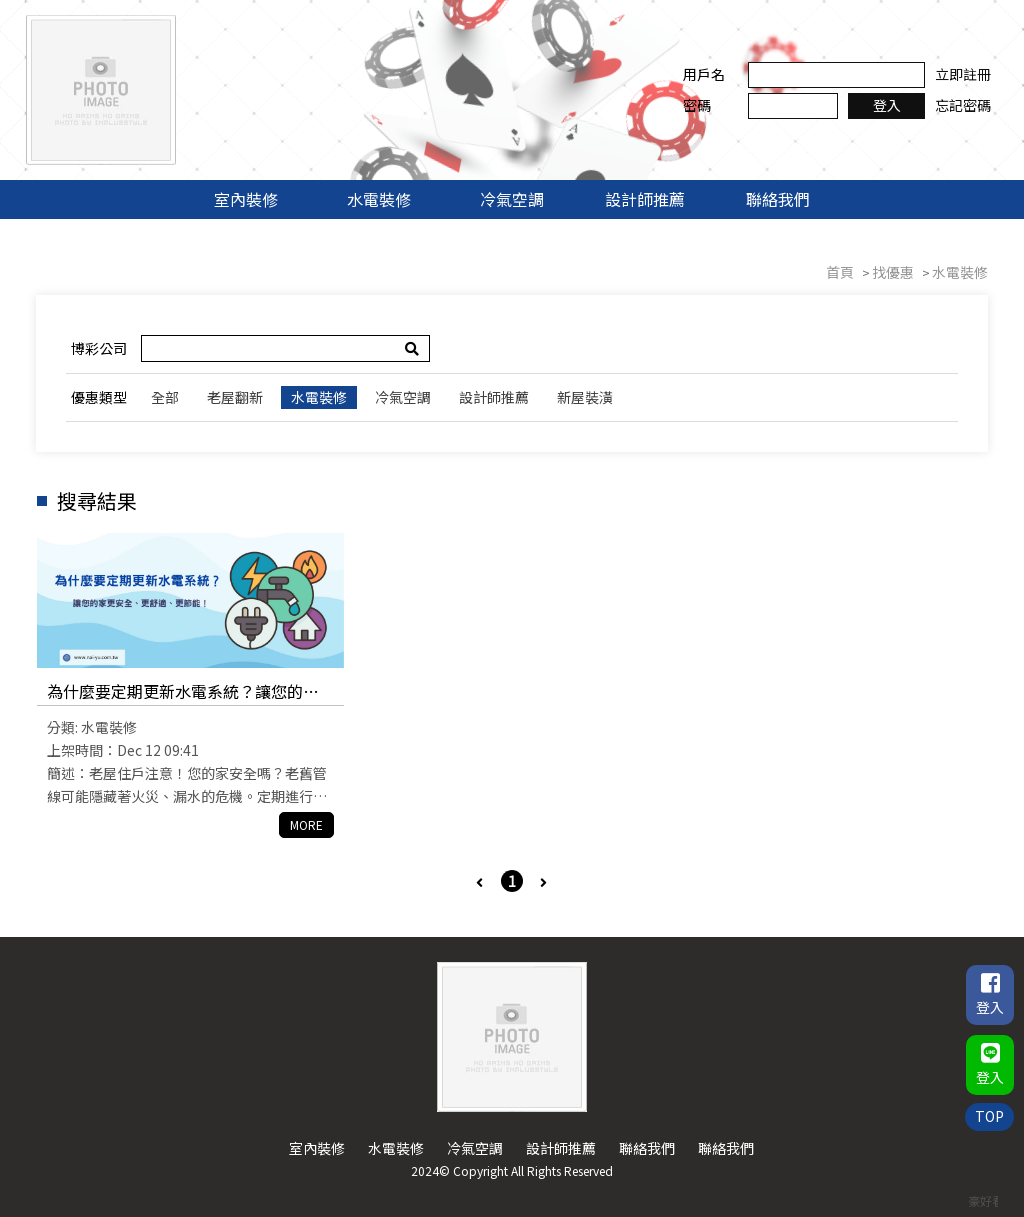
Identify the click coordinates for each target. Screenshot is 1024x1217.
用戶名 (704, 74)
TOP (989, 1116)
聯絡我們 (778, 199)
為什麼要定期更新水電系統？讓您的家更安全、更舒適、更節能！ (183, 692)
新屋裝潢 (585, 397)
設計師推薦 (645, 199)
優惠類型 (99, 397)
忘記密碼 (963, 105)
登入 (887, 105)
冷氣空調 (512, 199)
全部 (165, 397)
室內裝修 (246, 199)
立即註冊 (963, 74)
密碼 (697, 105)
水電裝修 (379, 199)
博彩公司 (99, 348)
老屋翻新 (235, 397)
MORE (306, 824)
